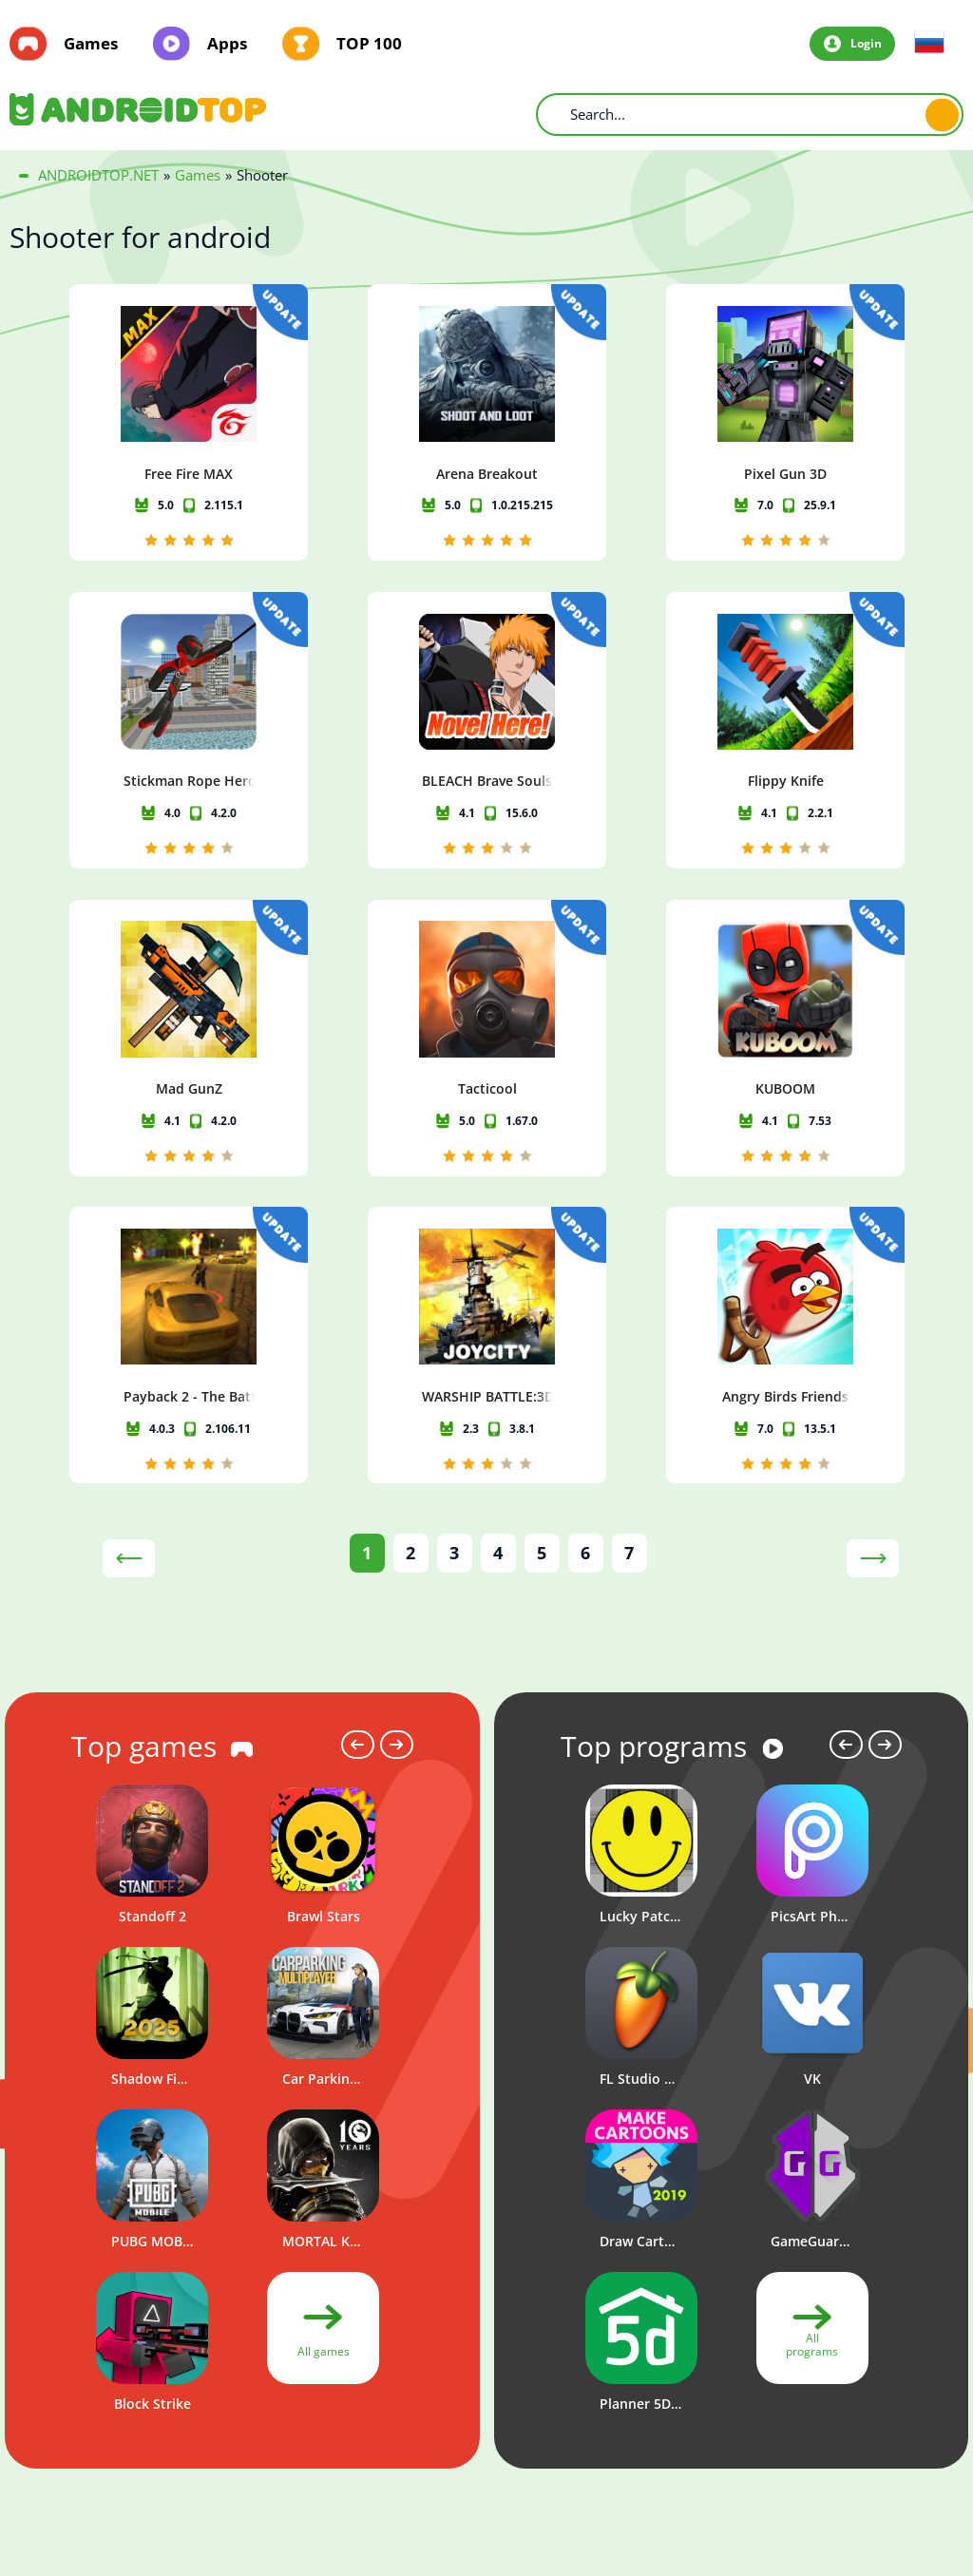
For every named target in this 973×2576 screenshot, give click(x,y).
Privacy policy (650, 2454)
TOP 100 (369, 43)
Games (91, 43)
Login (866, 42)
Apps (227, 43)
